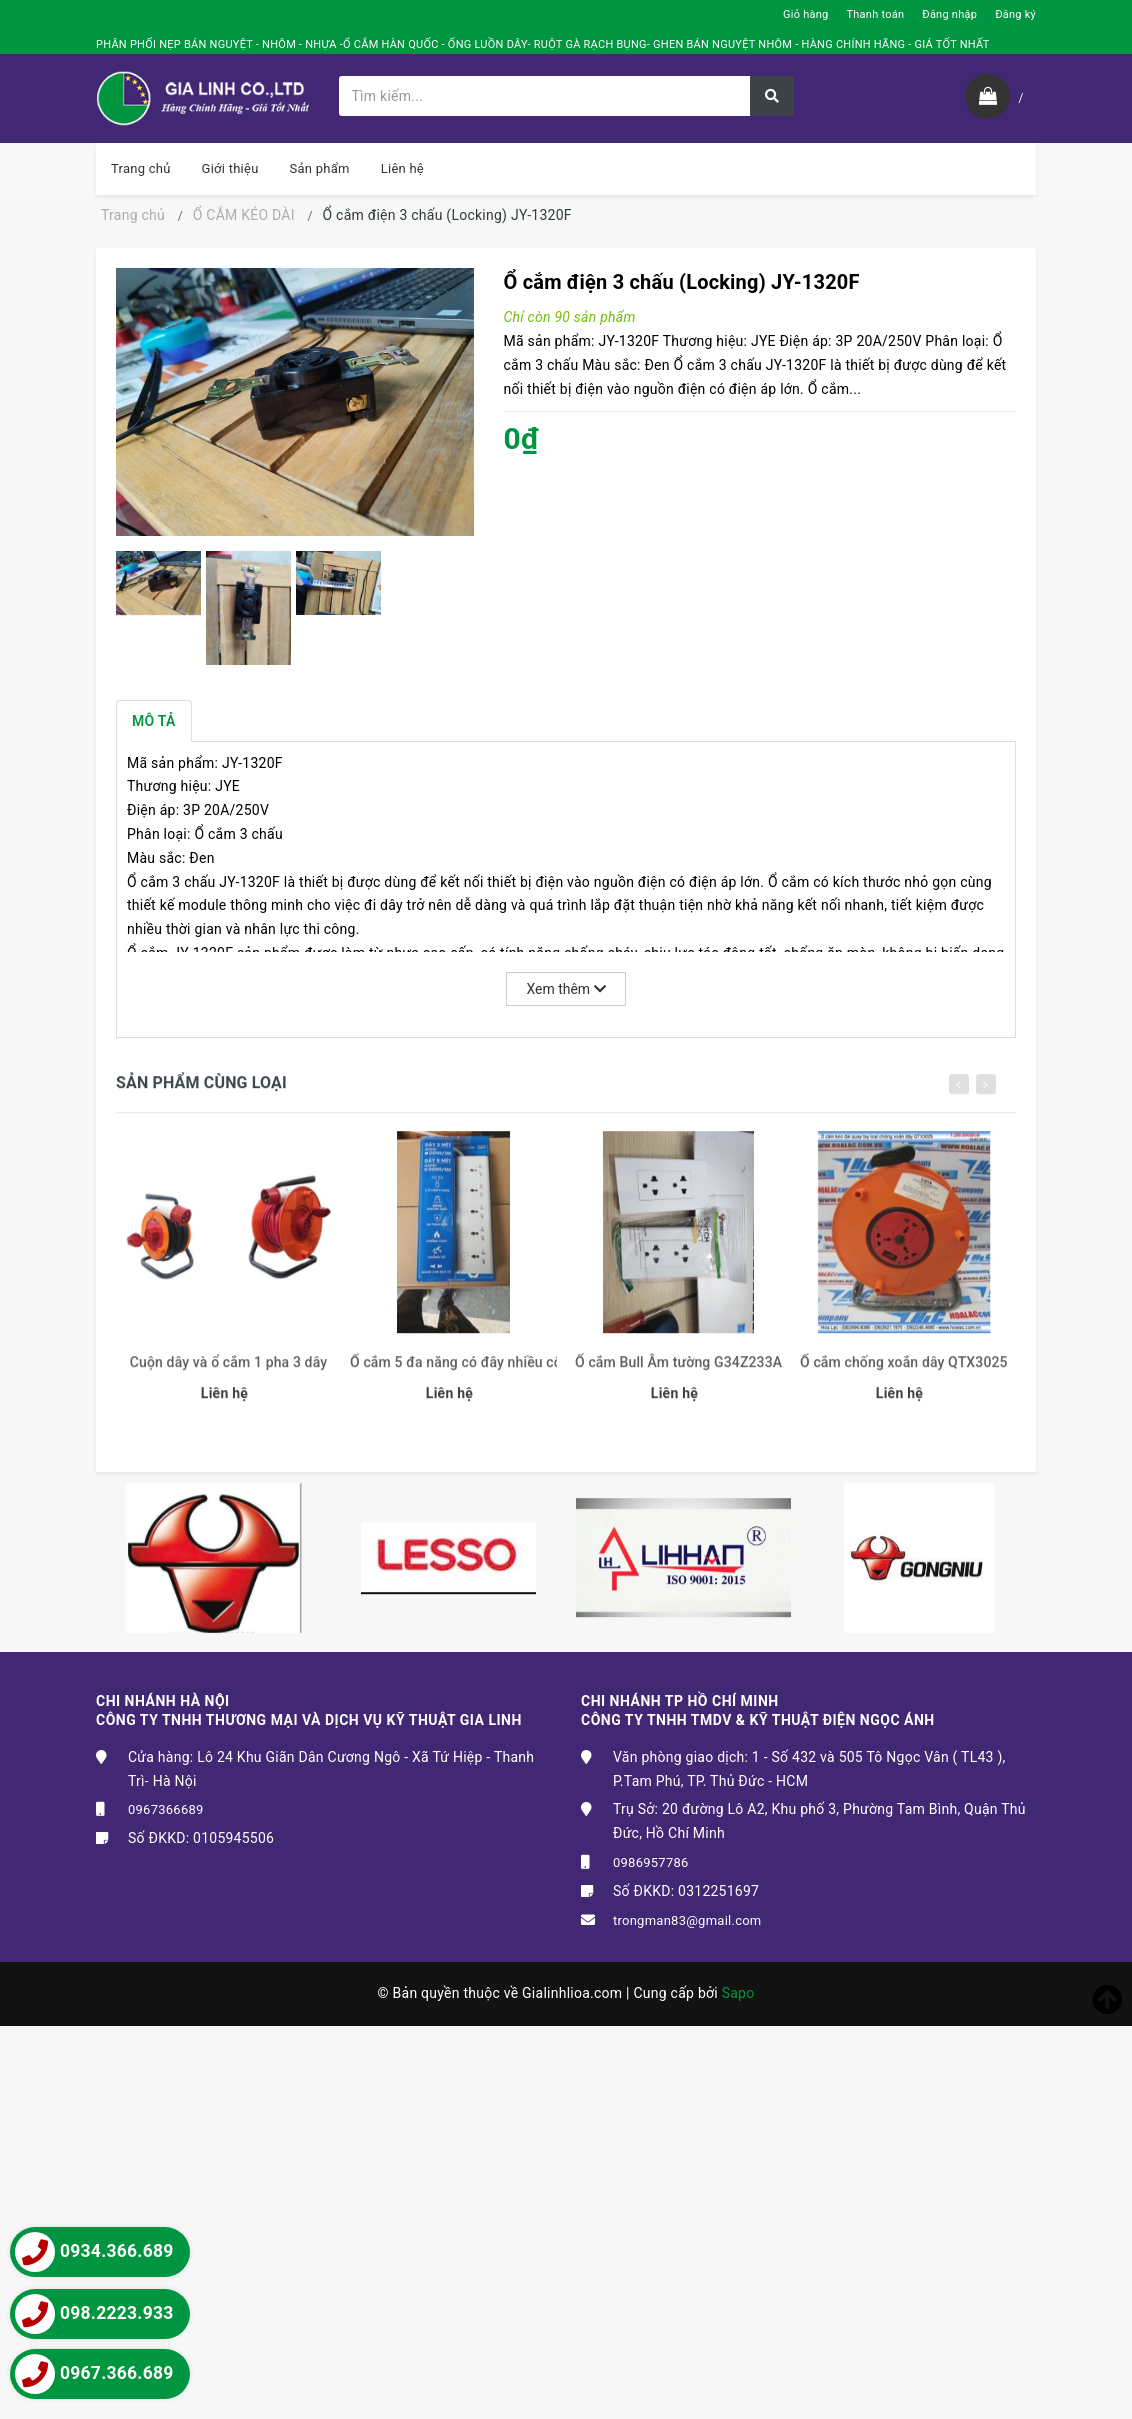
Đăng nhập (949, 14)
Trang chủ (141, 168)
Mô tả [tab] (154, 721)
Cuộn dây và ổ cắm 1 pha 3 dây (228, 1374)
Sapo (738, 1993)
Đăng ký (1015, 14)
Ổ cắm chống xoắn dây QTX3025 (903, 1374)
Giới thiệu (230, 168)
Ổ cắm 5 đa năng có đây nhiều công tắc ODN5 (453, 1374)
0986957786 (651, 1862)
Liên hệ (402, 168)
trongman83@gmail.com (687, 1920)
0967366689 (166, 1809)
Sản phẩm (320, 168)
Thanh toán (875, 14)
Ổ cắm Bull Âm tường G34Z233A (678, 1374)
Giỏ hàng (805, 14)
